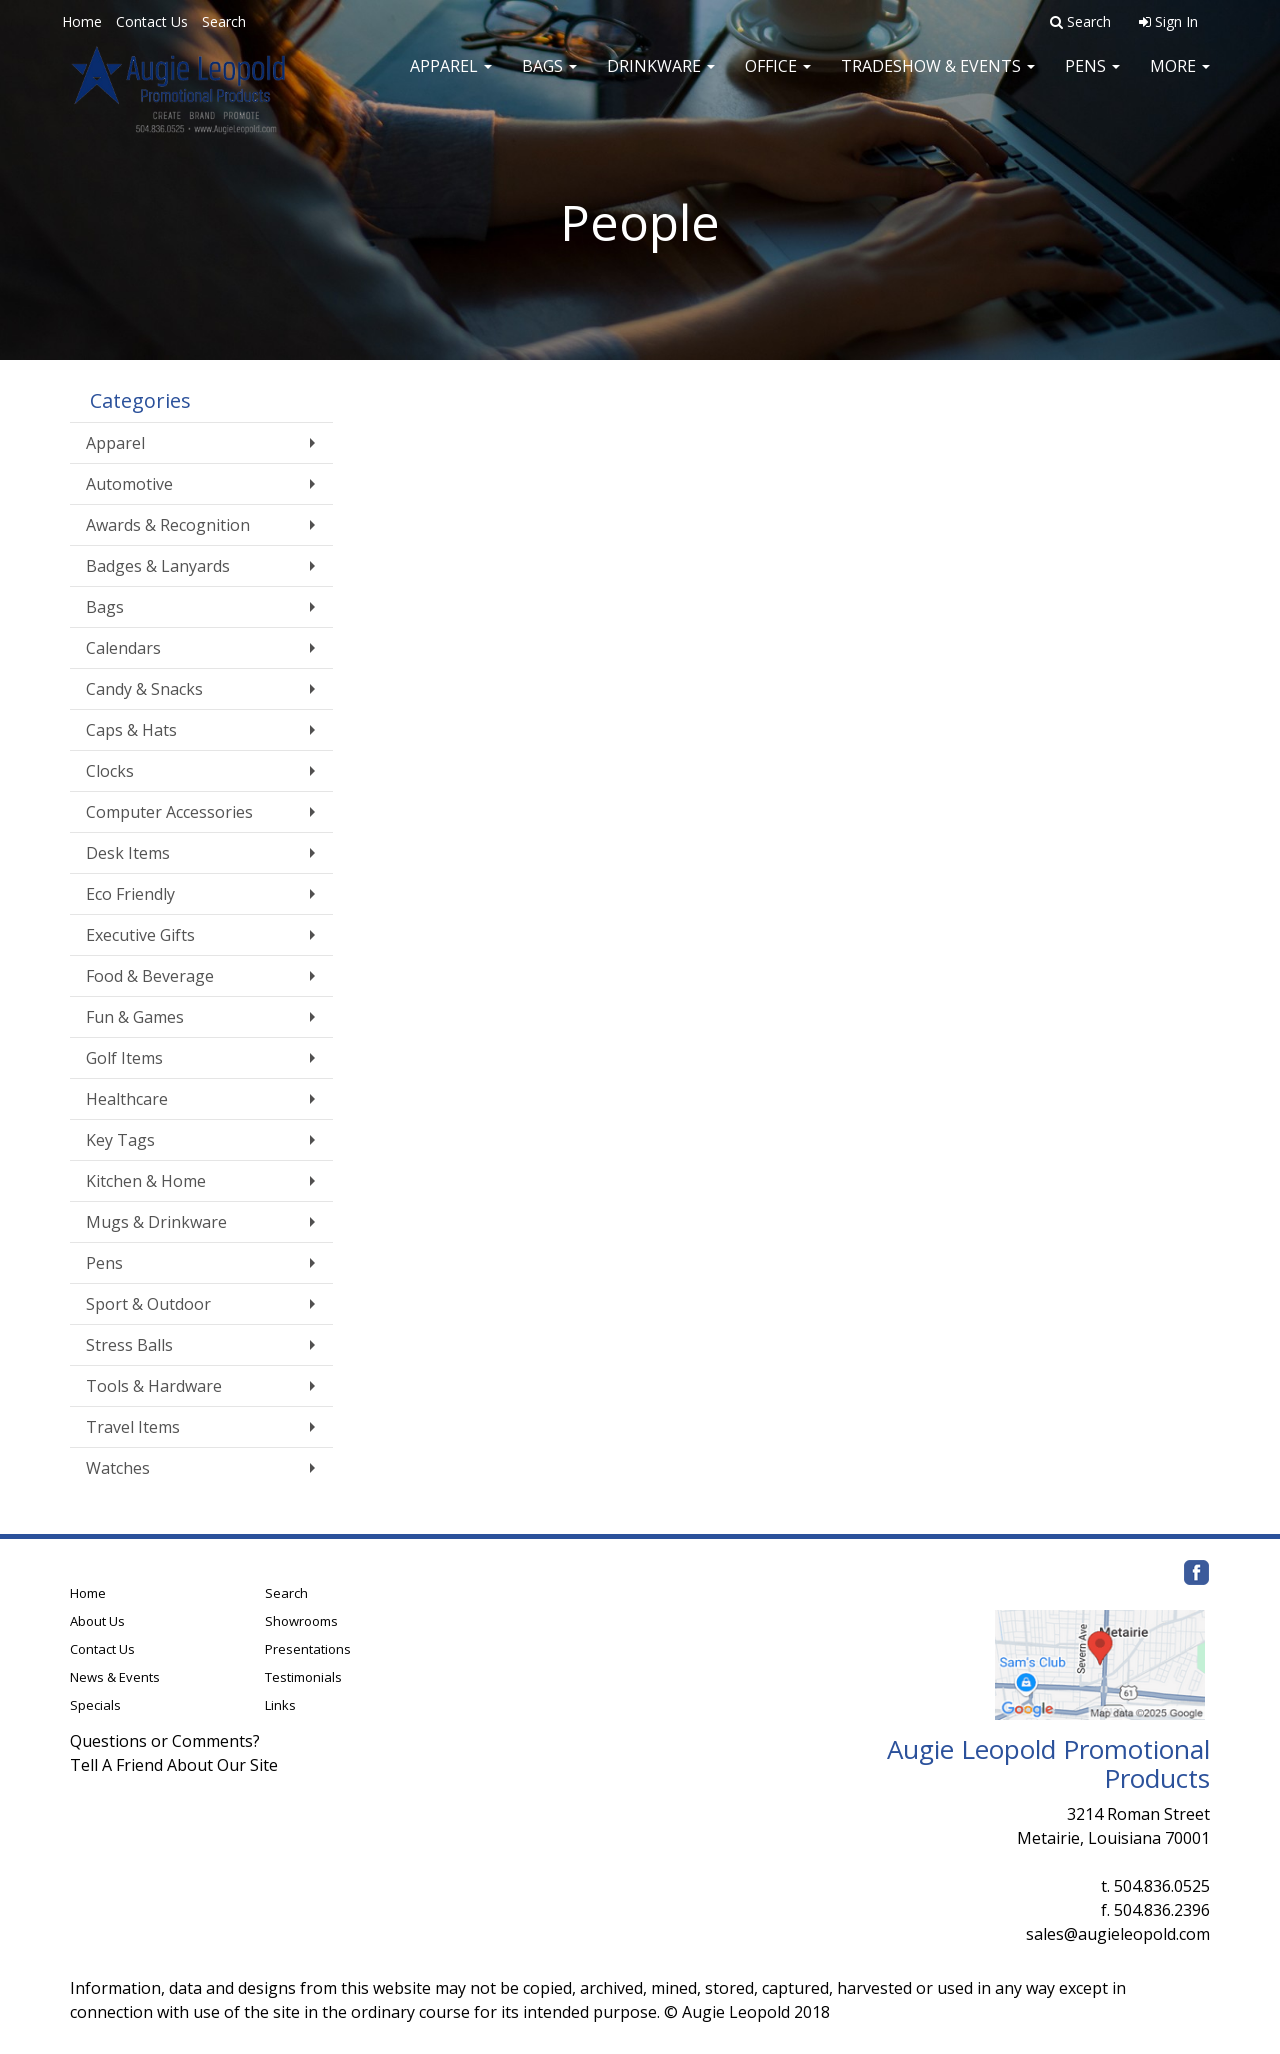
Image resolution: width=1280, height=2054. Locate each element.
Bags (549, 80)
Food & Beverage (150, 976)
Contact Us (152, 21)
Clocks (110, 771)
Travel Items (133, 1427)
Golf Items (124, 1058)
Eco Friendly (130, 894)
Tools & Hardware (154, 1386)
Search (224, 21)
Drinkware (661, 80)
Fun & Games (135, 1017)
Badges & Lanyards (158, 566)
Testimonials (303, 1677)
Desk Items (128, 853)
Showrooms (301, 1621)
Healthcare (127, 1099)
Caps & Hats (131, 730)
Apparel (451, 80)
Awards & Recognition (168, 525)
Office (778, 80)
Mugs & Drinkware (156, 1222)
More (1180, 80)
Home (82, 21)
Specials (95, 1705)
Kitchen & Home (146, 1181)
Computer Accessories (169, 812)
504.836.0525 (1162, 1886)
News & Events (115, 1677)
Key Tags (120, 1140)
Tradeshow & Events (938, 80)
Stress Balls (129, 1345)
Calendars (123, 648)
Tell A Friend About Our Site (174, 1765)
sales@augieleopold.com (1118, 1934)
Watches (118, 1468)
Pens (1092, 80)
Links (280, 1705)
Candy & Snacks (144, 689)
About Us (97, 1621)
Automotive (129, 484)
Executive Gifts (140, 935)
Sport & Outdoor (148, 1304)
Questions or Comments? (165, 1741)
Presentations (308, 1649)
